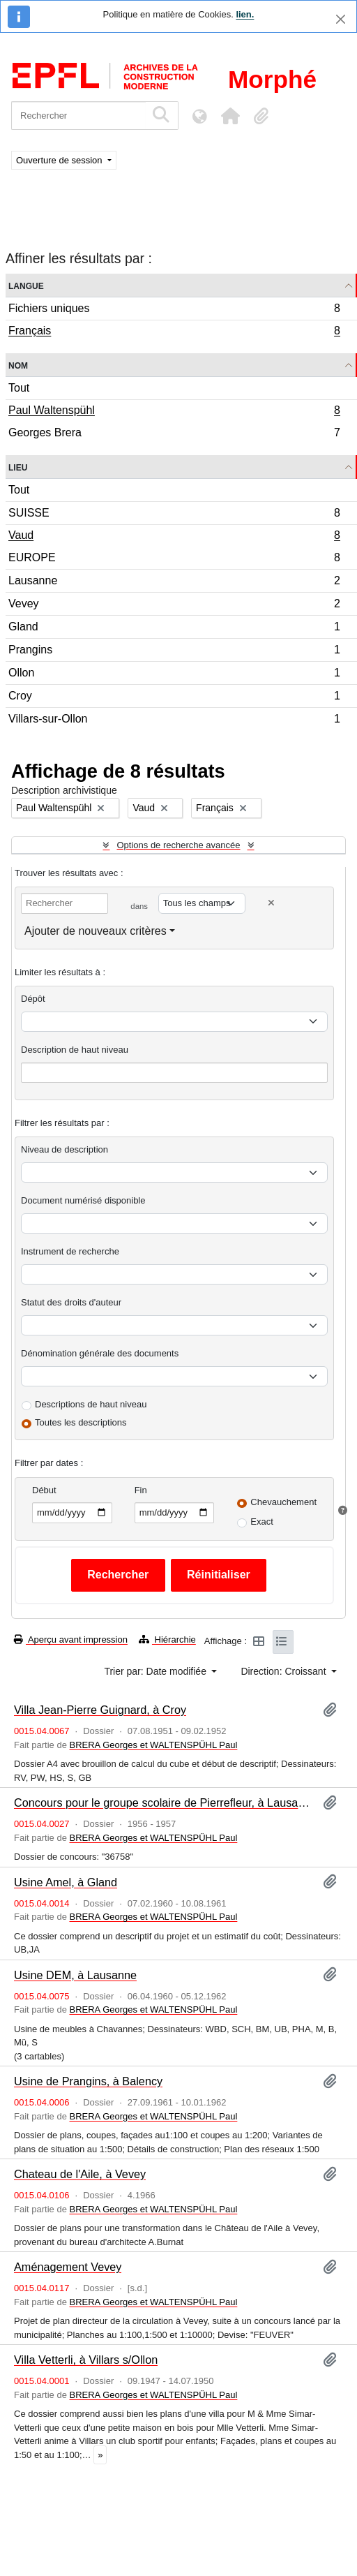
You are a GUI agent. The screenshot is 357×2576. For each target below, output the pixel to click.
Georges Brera (174, 434)
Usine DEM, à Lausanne (75, 1975)
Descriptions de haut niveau (90, 1404)
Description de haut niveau (74, 1049)
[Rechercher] (78, 115)
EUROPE (174, 559)
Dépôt (33, 998)
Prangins (174, 652)
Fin (141, 1490)
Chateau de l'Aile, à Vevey (80, 2174)
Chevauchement (283, 1502)
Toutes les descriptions (81, 1422)
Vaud (174, 537)
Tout (18, 388)
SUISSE (174, 515)
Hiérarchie (167, 1639)
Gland (174, 629)
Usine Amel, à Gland (65, 1882)
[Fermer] (340, 19)
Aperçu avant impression (71, 1639)
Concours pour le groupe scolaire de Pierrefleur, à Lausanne (163, 1802)
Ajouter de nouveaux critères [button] (95, 931)
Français (174, 332)
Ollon (174, 675)
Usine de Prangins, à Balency (88, 2081)
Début (44, 1490)
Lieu (17, 466)
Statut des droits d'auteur (71, 1302)
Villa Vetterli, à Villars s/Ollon (86, 2359)
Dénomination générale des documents (99, 1353)
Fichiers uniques (174, 310)
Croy (174, 698)
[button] (230, 116)
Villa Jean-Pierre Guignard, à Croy (100, 1709)
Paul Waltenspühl (174, 412)
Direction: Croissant (284, 1671)
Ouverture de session (60, 160)
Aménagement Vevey (67, 2266)
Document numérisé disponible (83, 1200)
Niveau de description (64, 1149)
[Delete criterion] (271, 903)
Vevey (174, 605)
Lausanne (174, 582)
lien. (245, 14)
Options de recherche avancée (178, 845)
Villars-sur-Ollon (174, 720)
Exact (261, 1521)
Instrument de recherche (70, 1251)
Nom (18, 364)
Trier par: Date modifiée (156, 1671)
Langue (26, 285)
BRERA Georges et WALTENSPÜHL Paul (154, 1745)
